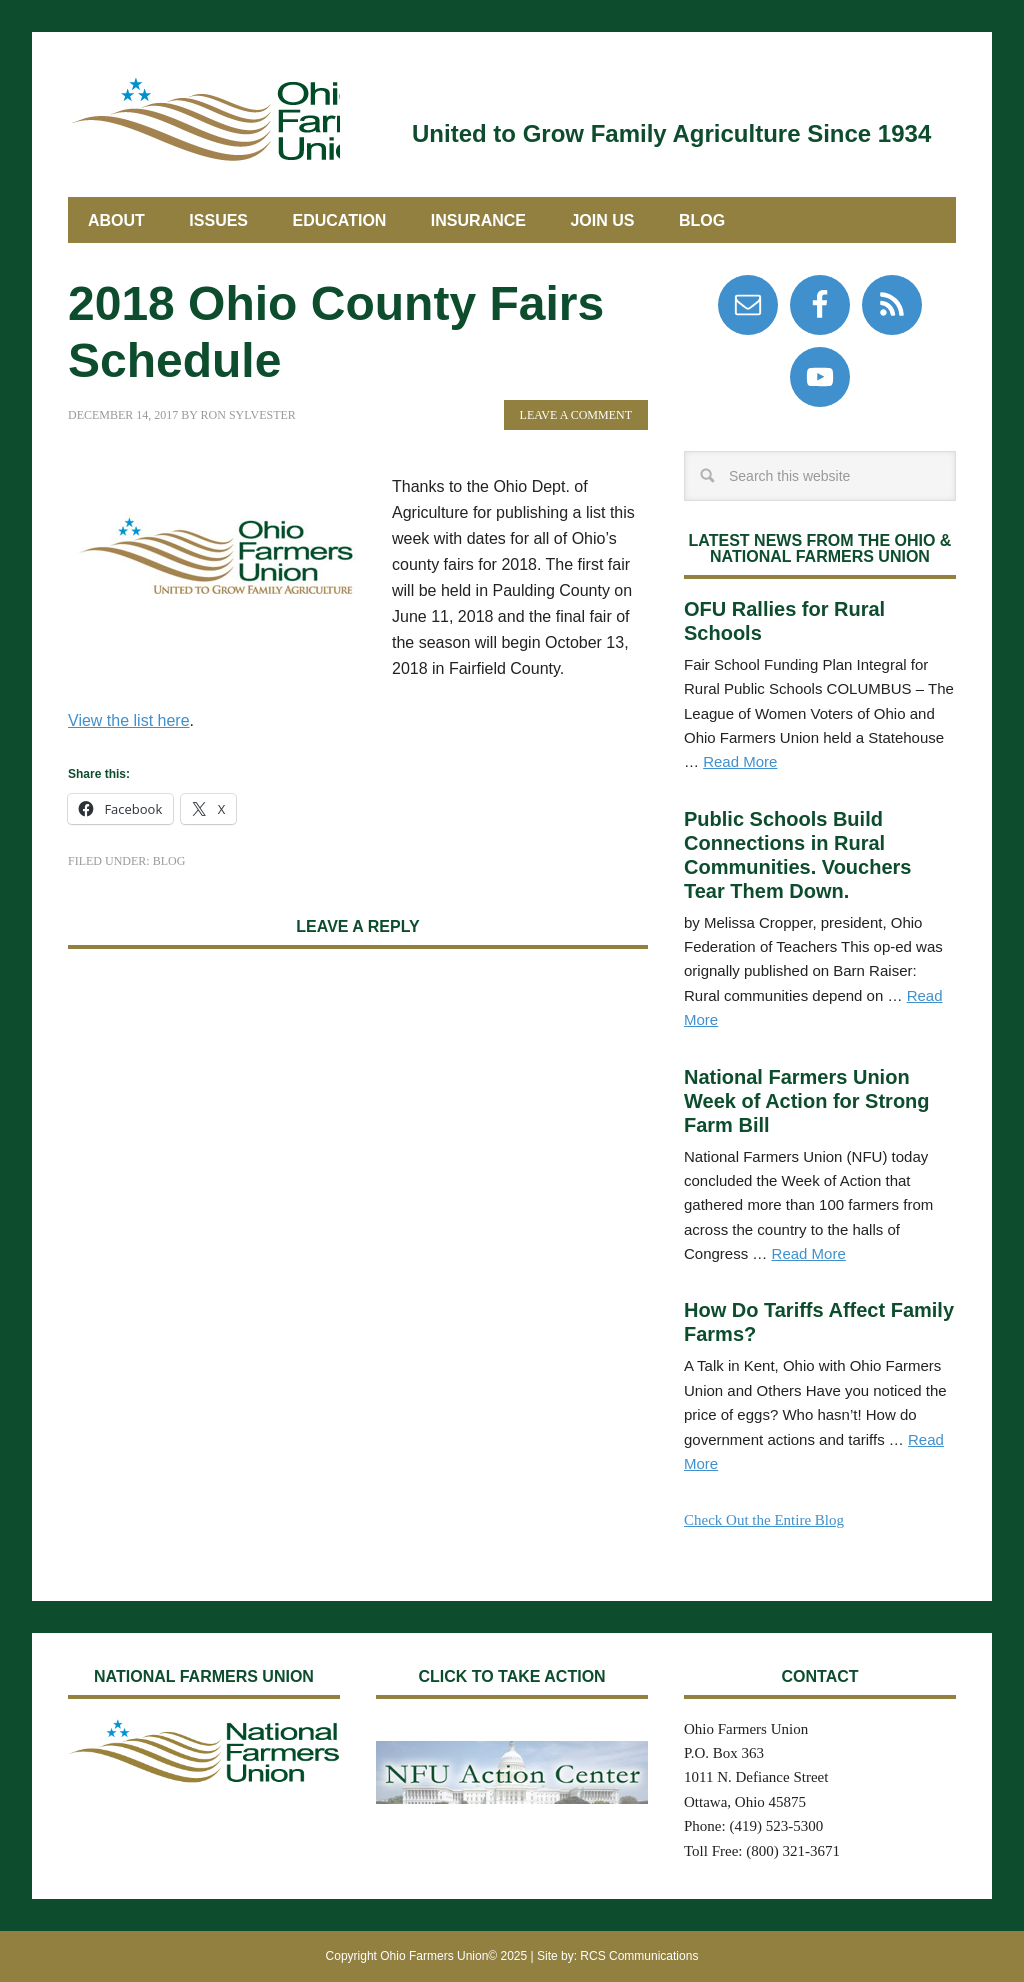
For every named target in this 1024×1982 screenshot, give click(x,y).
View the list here (129, 720)
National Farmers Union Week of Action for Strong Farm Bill (807, 1101)
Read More (740, 761)
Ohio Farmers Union (204, 118)
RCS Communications (639, 1956)
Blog (169, 861)
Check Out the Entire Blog (764, 1520)
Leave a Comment (576, 415)
